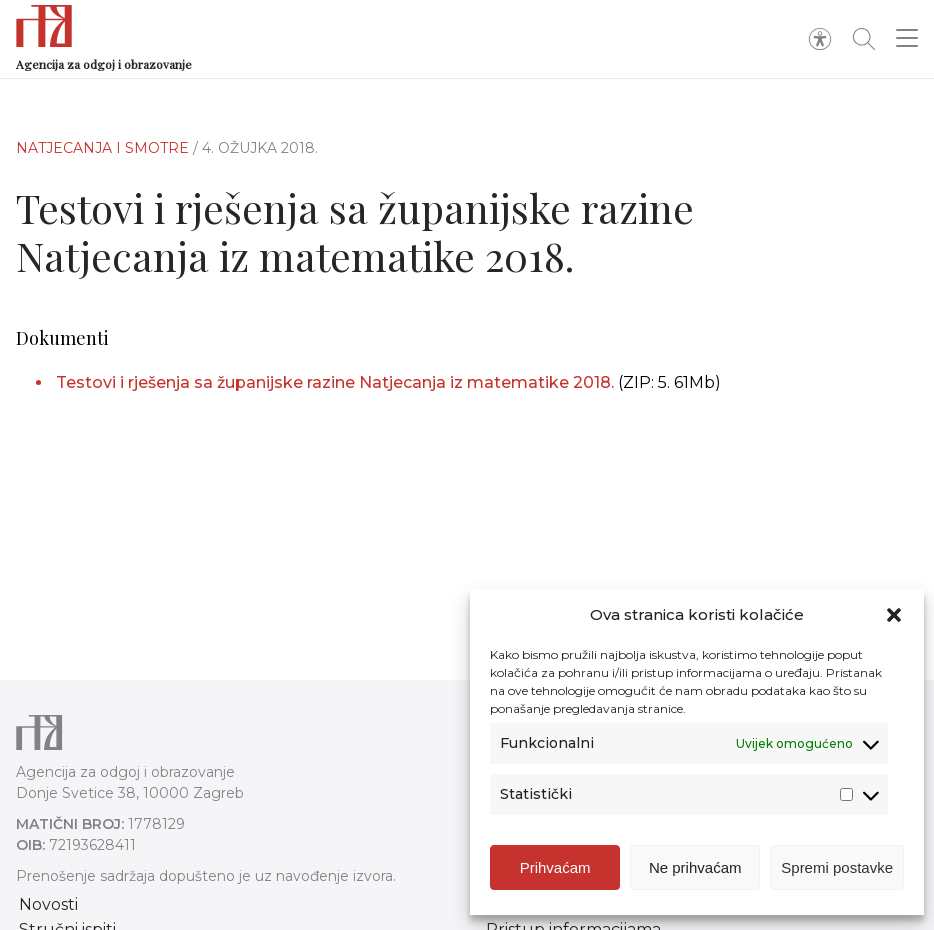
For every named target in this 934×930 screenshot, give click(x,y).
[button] (894, 615)
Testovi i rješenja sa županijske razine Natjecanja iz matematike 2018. (335, 382)
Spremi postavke (837, 867)
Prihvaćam (555, 867)
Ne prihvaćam (695, 867)
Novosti (48, 904)
